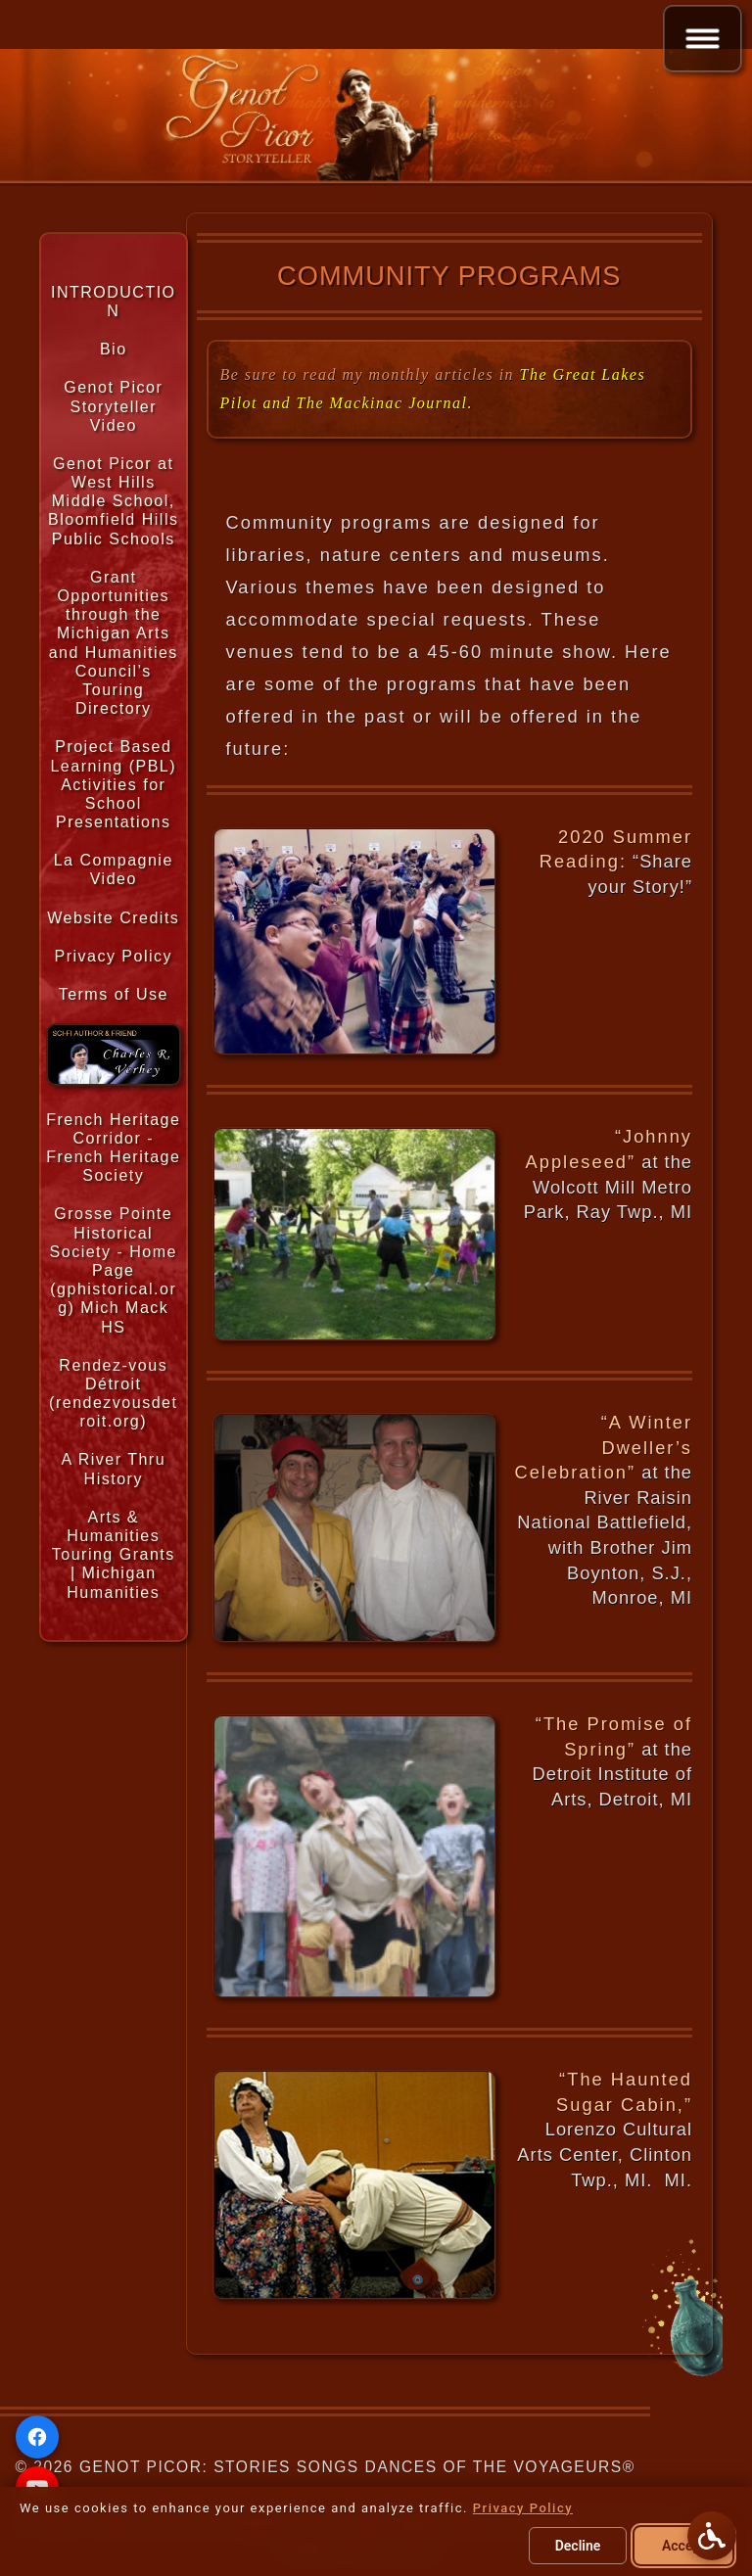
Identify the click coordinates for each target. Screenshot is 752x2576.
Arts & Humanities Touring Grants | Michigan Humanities (113, 1555)
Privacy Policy (113, 956)
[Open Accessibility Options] (711, 2535)
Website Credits (113, 918)
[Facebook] (37, 2437)
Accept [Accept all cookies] (683, 2545)
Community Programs (449, 275)
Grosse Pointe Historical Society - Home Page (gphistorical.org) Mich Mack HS (113, 1270)
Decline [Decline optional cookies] (578, 2545)
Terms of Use (113, 994)
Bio (113, 349)
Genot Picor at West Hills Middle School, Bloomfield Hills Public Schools (113, 501)
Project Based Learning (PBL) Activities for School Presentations (113, 784)
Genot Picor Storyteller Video (113, 406)
